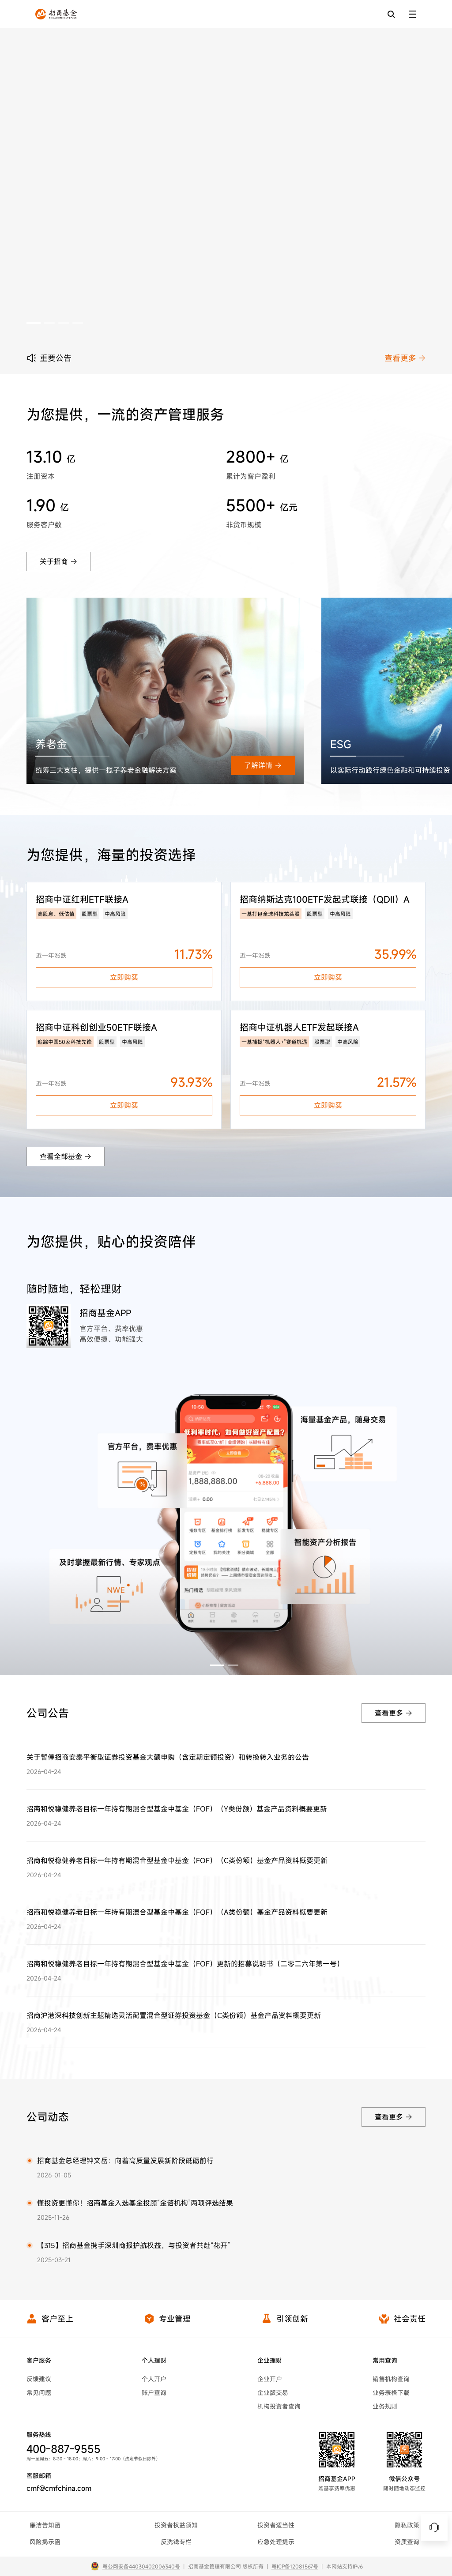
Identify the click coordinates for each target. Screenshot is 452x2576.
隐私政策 (407, 2525)
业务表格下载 (391, 2392)
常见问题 (38, 2392)
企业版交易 (272, 2392)
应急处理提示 (275, 2542)
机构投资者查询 (279, 2406)
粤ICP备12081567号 (294, 2566)
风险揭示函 (45, 2542)
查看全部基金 (65, 1156)
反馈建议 (38, 2379)
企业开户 (269, 2379)
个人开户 (154, 2379)
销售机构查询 (391, 2379)
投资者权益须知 (176, 2525)
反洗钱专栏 (176, 2542)
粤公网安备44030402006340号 (141, 2566)
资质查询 (407, 2542)
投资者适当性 (275, 2525)
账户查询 (154, 2392)
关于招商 (58, 561)
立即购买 (124, 977)
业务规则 (385, 2406)
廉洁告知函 (45, 2525)
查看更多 (405, 358)
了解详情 (263, 765)
